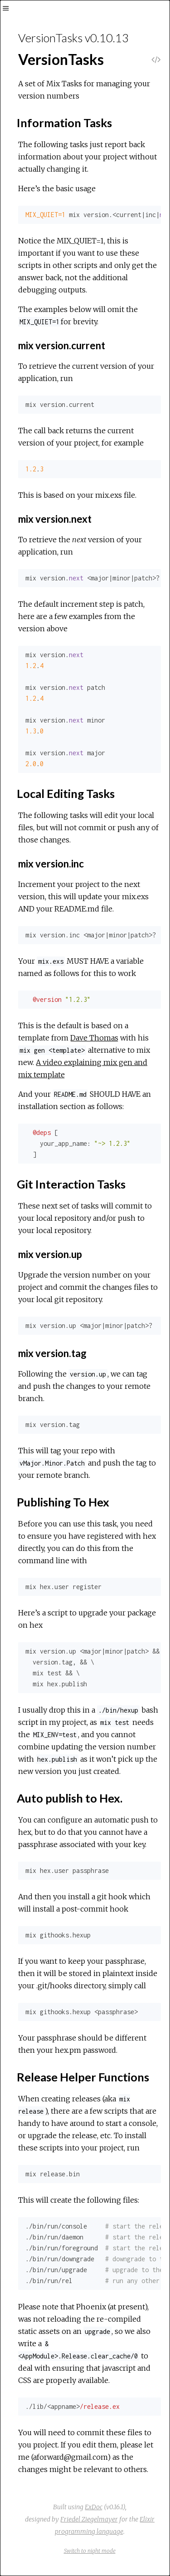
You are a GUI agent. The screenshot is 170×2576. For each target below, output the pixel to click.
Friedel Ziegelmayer (89, 2519)
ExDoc (93, 2507)
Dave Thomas (94, 1037)
